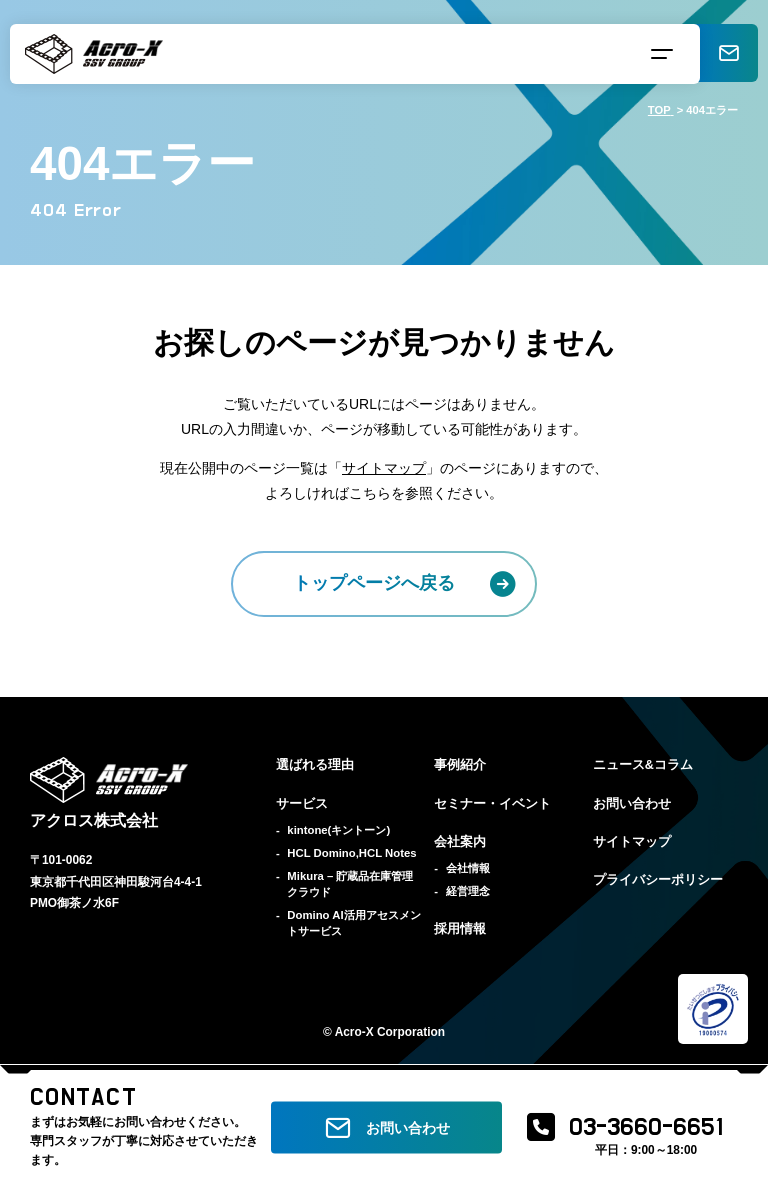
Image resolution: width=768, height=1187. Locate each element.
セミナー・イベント (492, 804)
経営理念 (468, 891)
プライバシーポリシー (658, 880)
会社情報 (468, 868)
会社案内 (460, 842)
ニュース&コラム (643, 765)
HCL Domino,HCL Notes (351, 853)
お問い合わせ (632, 804)
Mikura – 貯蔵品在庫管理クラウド (350, 884)
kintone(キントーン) (338, 830)
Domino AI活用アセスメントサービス (353, 923)
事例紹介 (460, 765)
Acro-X (354, 1032)
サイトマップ (384, 468)
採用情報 (460, 929)
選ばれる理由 (315, 765)
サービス (302, 804)
